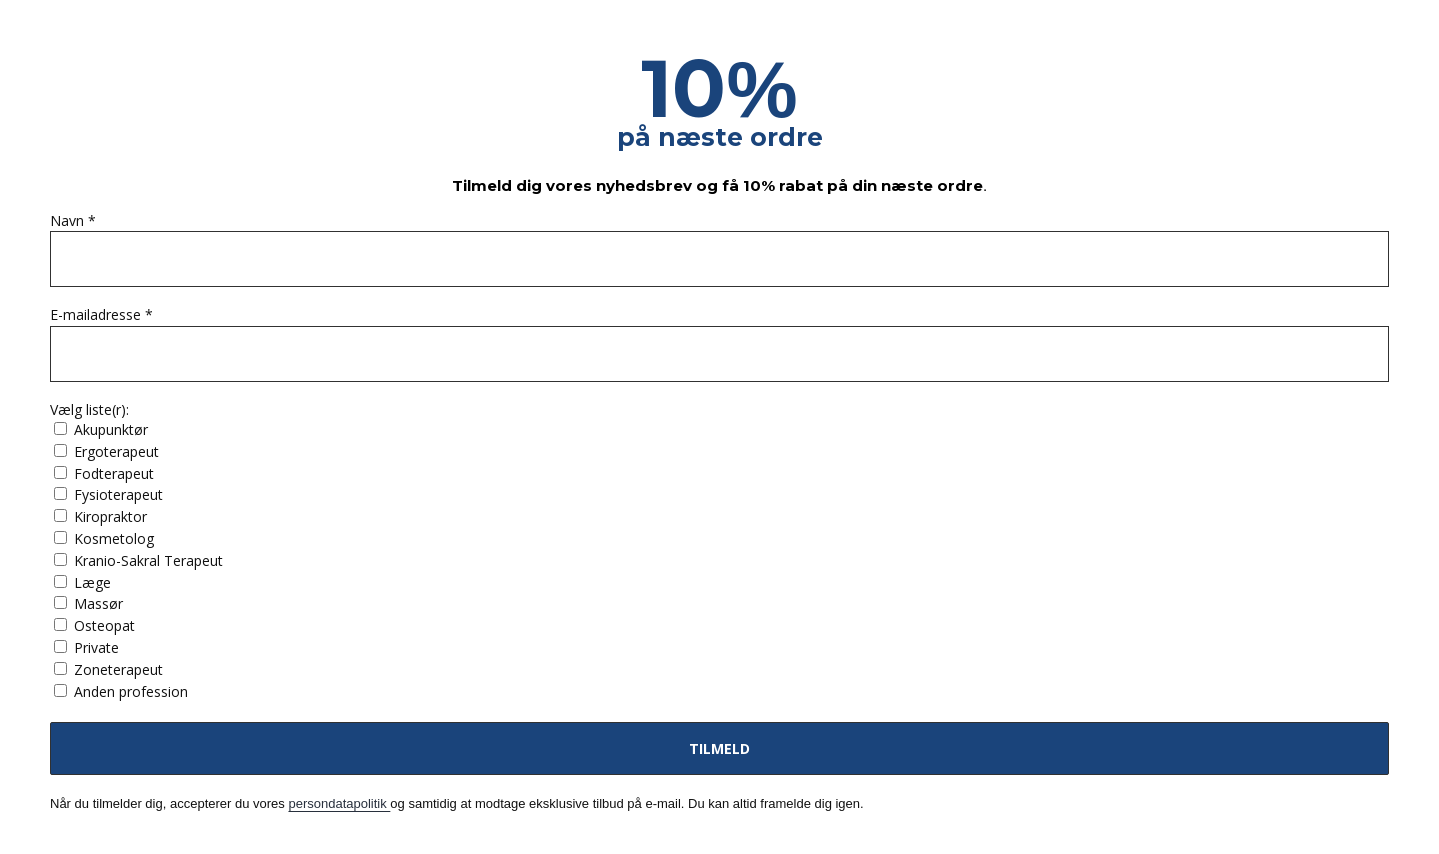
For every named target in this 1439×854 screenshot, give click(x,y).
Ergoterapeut (106, 451)
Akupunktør (101, 429)
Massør (88, 603)
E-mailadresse (101, 315)
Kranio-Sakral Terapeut (138, 560)
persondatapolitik (339, 803)
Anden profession (121, 691)
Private (86, 647)
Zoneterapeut (108, 669)
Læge (82, 582)
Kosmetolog (104, 538)
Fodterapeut (104, 473)
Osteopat (94, 625)
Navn (73, 221)
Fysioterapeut (108, 494)
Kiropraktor (100, 516)
